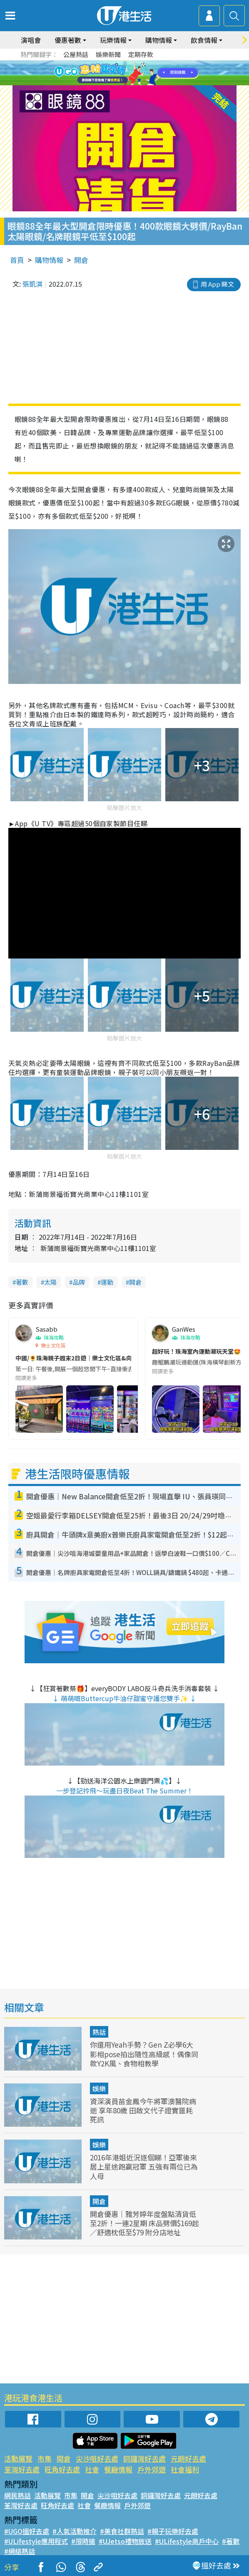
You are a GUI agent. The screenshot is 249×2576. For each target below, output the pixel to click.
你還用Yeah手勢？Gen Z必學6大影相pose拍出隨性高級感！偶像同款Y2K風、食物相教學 (144, 2053)
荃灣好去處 (22, 2469)
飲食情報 (204, 40)
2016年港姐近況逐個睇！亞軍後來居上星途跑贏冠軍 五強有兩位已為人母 (144, 2166)
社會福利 (185, 2469)
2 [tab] (114, 73)
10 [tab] (139, 83)
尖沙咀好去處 (97, 2458)
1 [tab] (106, 73)
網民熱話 (17, 2495)
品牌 (78, 1282)
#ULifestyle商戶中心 (187, 2541)
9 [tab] (131, 83)
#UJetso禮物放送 (125, 2541)
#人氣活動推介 (74, 2531)
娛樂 (99, 2088)
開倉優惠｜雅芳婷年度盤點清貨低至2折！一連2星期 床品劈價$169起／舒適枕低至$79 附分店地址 (144, 2223)
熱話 (99, 2032)
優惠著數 (68, 40)
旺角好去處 (62, 2469)
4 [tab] (131, 73)
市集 (44, 2458)
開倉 (81, 260)
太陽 (50, 1282)
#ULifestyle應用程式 (36, 2541)
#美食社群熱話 (122, 2531)
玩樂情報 (113, 40)
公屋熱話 (75, 54)
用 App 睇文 (217, 284)
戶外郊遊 (151, 2469)
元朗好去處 (188, 2458)
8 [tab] (122, 83)
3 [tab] (122, 73)
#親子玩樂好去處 (172, 2531)
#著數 (230, 2541)
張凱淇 (32, 284)
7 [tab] (114, 83)
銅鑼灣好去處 (144, 2458)
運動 (107, 1282)
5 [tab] (139, 73)
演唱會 (31, 40)
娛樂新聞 (108, 54)
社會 (92, 2469)
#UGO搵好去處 (26, 2531)
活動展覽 (18, 2458)
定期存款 (140, 54)
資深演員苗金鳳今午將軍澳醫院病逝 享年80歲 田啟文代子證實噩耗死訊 (143, 2110)
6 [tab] (147, 73)
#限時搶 (83, 2541)
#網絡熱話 (19, 2551)
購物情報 (158, 40)
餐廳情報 (118, 2469)
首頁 (17, 260)
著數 (22, 1282)
